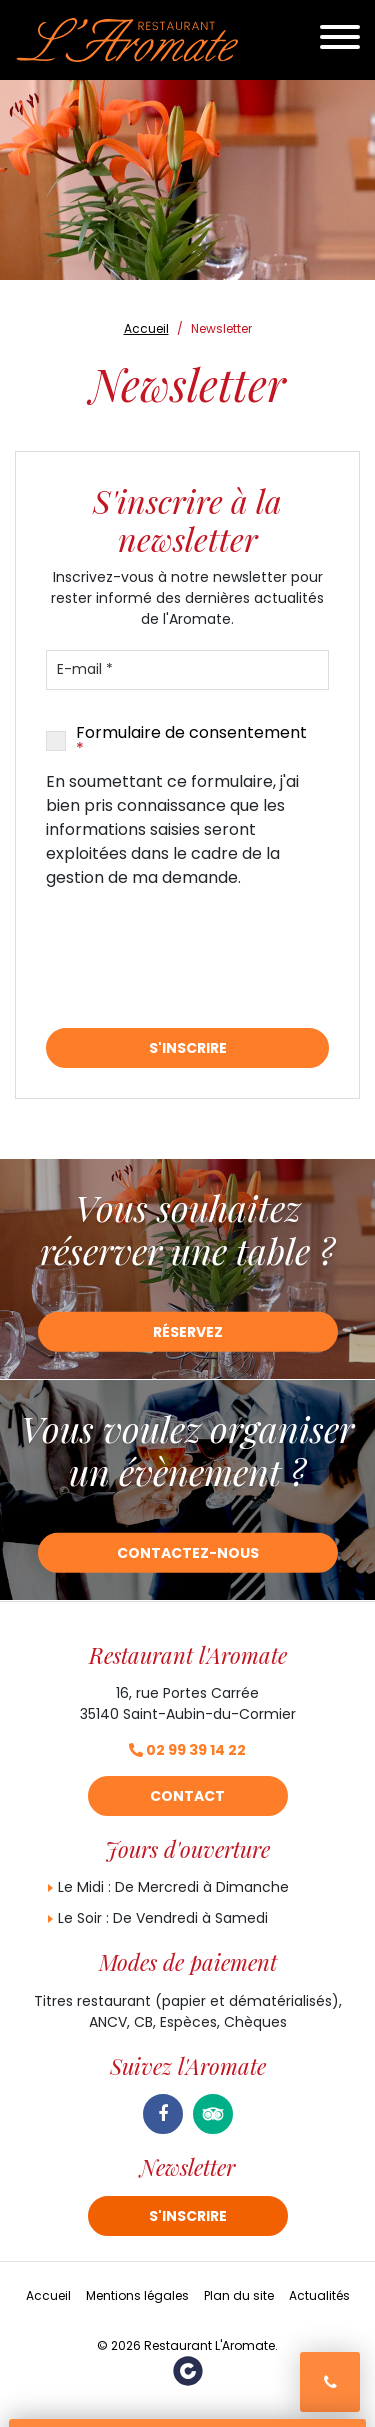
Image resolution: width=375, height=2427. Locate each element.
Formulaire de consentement (191, 741)
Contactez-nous (188, 1553)
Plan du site (239, 2295)
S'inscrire (188, 1048)
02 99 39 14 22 (187, 1750)
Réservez (188, 1332)
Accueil (48, 2295)
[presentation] (198, 959)
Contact (187, 1796)
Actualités (319, 2295)
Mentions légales (137, 2295)
